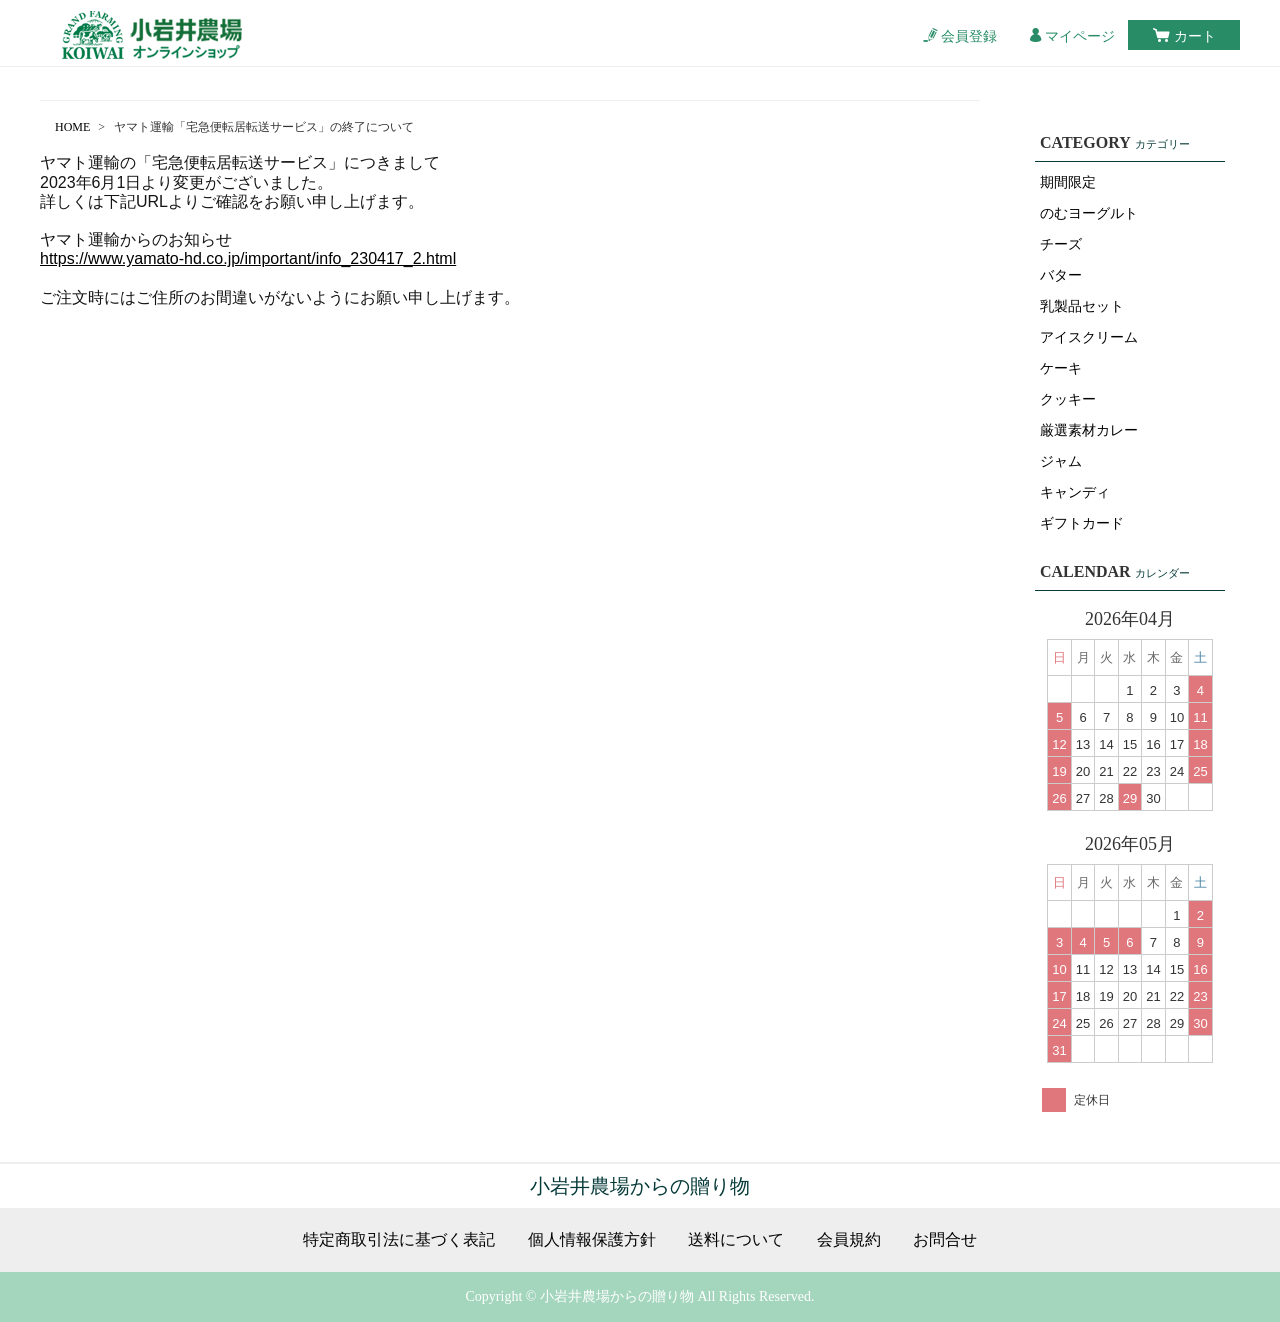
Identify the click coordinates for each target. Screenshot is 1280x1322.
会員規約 (849, 1240)
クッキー (1068, 399)
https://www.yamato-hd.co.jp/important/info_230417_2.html (248, 258)
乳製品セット (1082, 306)
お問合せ (945, 1240)
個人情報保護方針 (592, 1240)
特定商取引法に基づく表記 (399, 1240)
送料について (736, 1240)
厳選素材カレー (1089, 430)
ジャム (1061, 461)
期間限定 (1068, 182)
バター (1061, 275)
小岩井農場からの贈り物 (640, 1186)
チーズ (1061, 244)
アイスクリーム (1089, 337)
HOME (72, 127)
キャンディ (1075, 492)
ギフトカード (1082, 523)
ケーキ (1061, 368)
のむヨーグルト (1089, 213)
